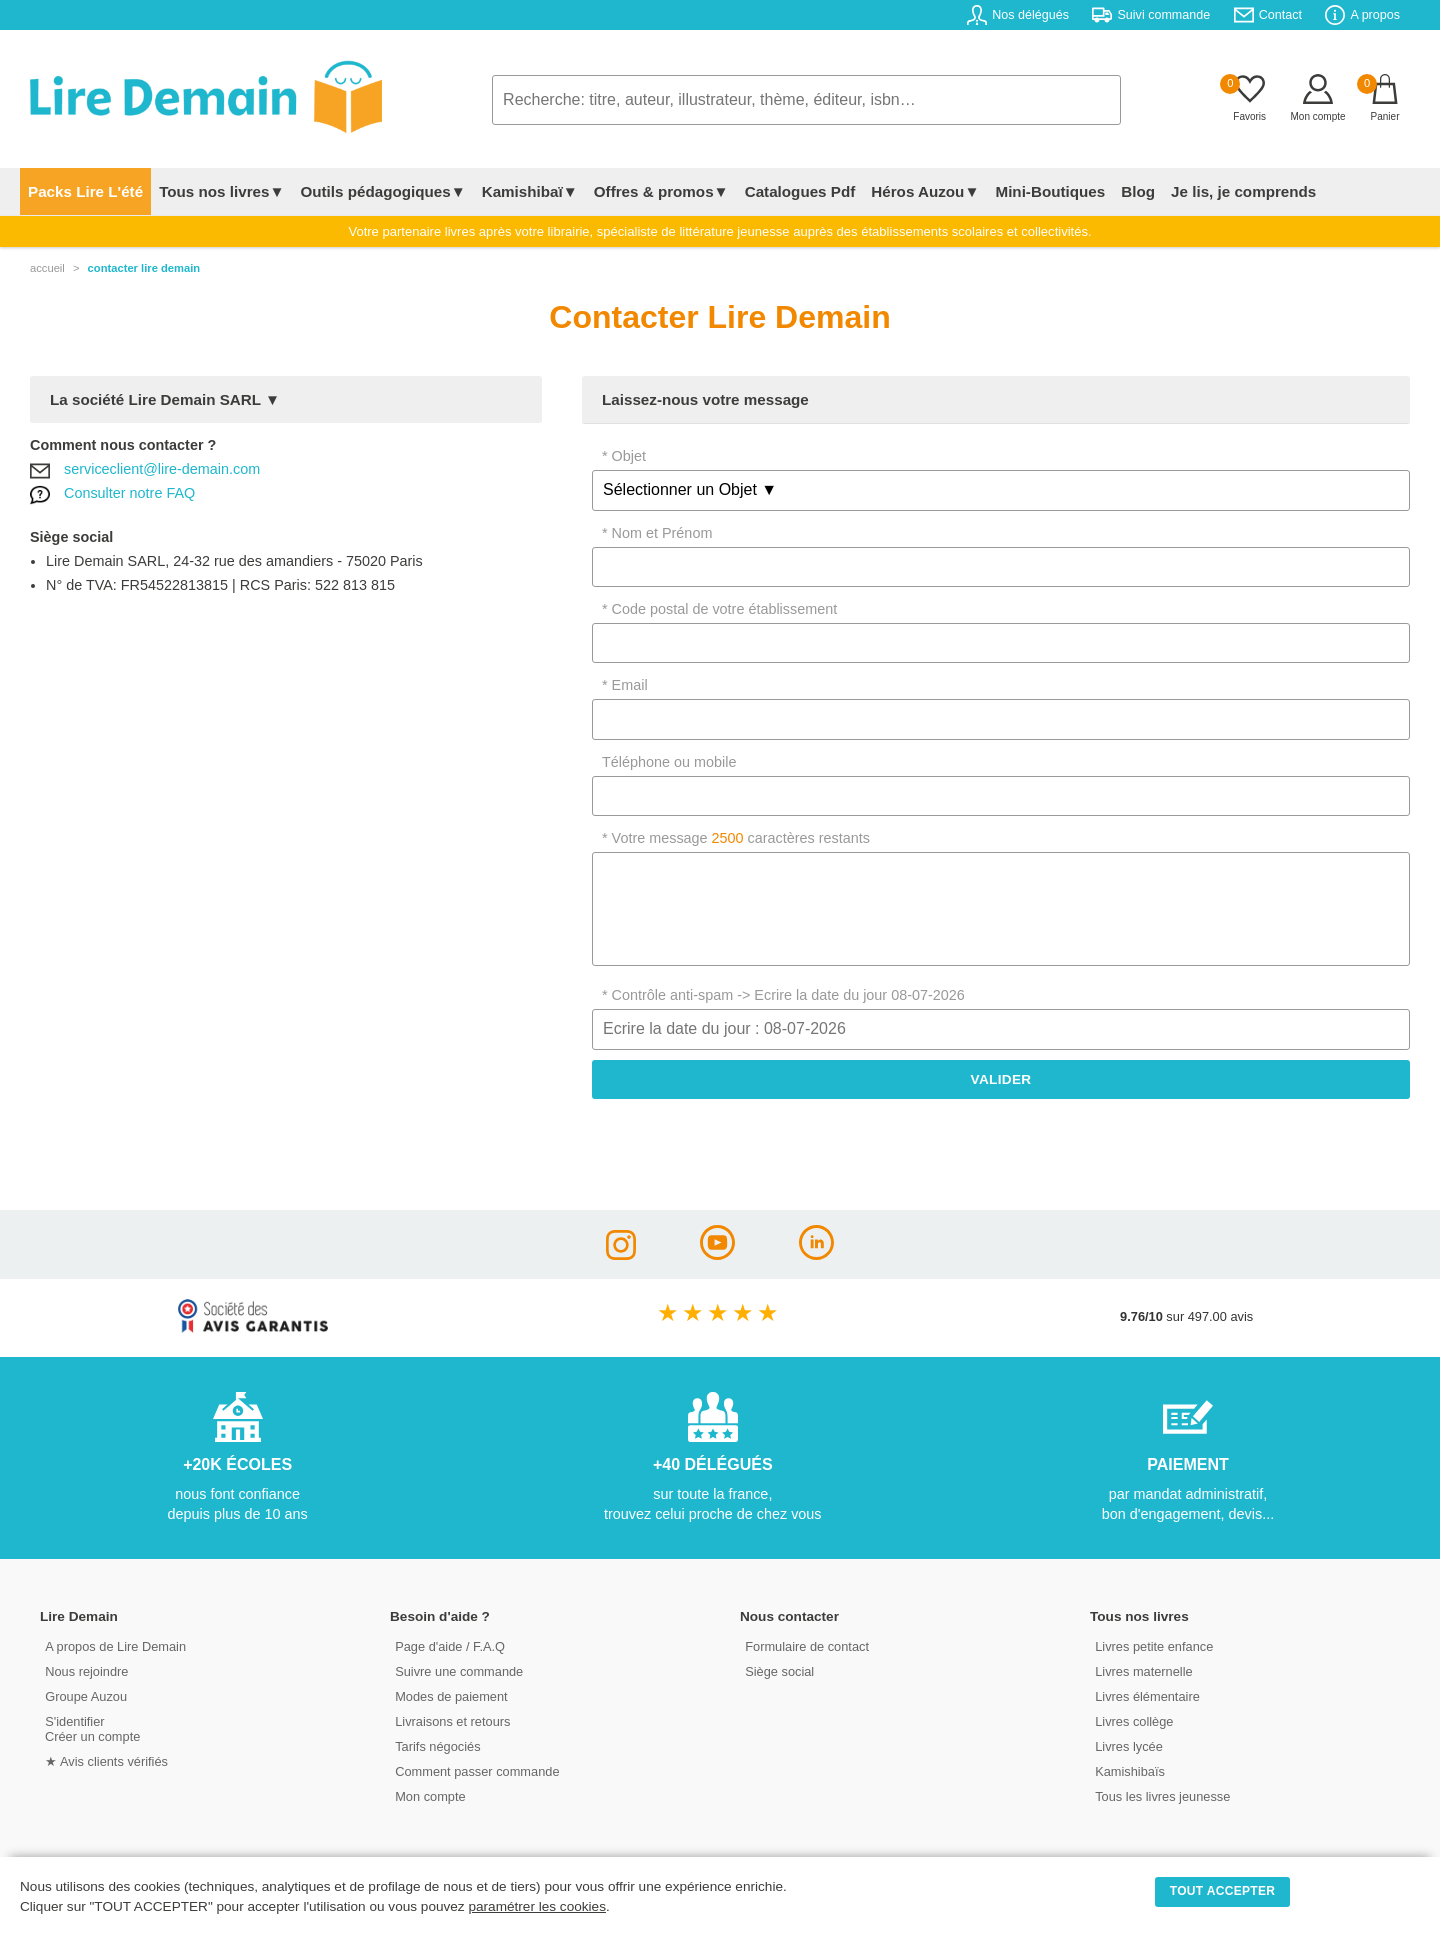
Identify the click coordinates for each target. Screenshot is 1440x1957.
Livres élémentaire (1147, 1696)
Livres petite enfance (1154, 1646)
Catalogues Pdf (800, 191)
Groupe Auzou (86, 1696)
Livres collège (1134, 1721)
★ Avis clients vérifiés (106, 1761)
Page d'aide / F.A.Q (450, 1646)
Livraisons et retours (452, 1721)
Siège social (779, 1671)
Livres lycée (1129, 1746)
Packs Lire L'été (85, 191)
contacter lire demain (144, 268)
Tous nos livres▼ (221, 191)
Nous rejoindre (86, 1671)
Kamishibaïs (1130, 1771)
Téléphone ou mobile (669, 762)
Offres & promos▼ (661, 191)
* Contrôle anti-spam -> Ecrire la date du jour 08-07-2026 (783, 995)
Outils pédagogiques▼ (382, 191)
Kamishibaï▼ (530, 191)
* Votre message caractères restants (736, 838)
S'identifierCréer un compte (92, 1729)
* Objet (624, 456)
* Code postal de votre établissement (719, 609)
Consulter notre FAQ (129, 493)
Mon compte (430, 1796)
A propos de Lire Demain (115, 1646)
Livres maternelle (1143, 1671)
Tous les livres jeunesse (1162, 1796)
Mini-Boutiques (1050, 191)
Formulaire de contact (807, 1646)
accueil (47, 268)
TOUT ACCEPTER (1223, 1891)
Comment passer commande (477, 1771)
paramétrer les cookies (537, 1906)
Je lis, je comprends (1243, 191)
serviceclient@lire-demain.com (162, 469)
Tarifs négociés (437, 1746)
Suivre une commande (459, 1671)
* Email (625, 685)
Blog (1138, 191)
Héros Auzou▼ (925, 191)
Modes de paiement (451, 1696)
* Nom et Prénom (657, 533)
